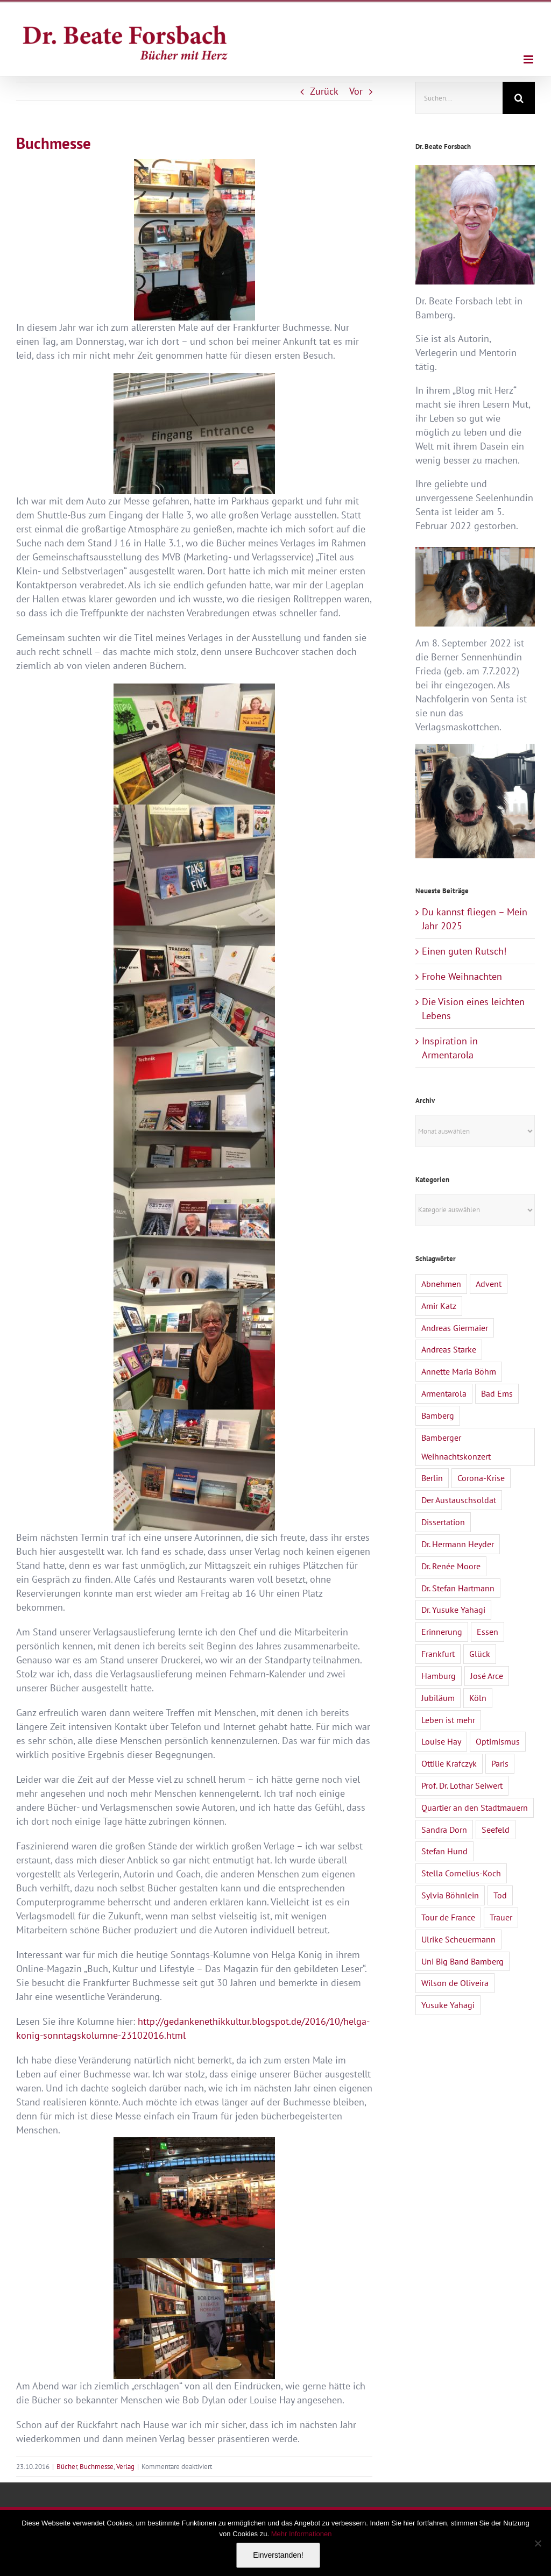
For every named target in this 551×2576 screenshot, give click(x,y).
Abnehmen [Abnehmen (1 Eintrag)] (441, 1283)
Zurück (324, 91)
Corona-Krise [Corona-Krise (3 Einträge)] (481, 1477)
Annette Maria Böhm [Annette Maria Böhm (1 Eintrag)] (458, 1371)
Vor (356, 91)
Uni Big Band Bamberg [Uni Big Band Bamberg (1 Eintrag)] (462, 1961)
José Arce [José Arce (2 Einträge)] (486, 1675)
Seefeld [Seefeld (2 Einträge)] (496, 1829)
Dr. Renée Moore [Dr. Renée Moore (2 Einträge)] (451, 1566)
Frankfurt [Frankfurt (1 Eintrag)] (438, 1653)
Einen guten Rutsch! (464, 951)
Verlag (125, 2466)
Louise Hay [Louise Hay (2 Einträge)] (441, 1741)
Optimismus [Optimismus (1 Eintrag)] (498, 1741)
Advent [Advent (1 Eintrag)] (488, 1283)
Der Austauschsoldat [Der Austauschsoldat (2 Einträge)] (458, 1500)
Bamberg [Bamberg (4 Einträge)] (437, 1415)
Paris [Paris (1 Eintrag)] (499, 1763)
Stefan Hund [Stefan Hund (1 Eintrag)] (444, 1851)
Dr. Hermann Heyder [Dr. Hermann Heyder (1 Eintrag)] (457, 1544)
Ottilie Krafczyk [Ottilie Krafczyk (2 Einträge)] (449, 1763)
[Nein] (537, 2543)
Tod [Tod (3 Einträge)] (500, 1895)
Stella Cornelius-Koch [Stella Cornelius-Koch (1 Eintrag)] (461, 1873)
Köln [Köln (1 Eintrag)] (477, 1697)
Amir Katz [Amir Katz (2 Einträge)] (438, 1305)
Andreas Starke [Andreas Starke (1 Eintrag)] (448, 1349)
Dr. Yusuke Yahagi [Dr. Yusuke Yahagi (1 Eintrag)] (453, 1609)
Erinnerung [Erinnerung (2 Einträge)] (441, 1631)
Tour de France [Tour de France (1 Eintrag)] (448, 1917)
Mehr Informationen (301, 2534)
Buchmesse (97, 2466)
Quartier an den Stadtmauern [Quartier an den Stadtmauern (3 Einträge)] (474, 1807)
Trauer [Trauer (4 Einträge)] (501, 1917)
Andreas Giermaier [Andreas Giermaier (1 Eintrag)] (454, 1327)
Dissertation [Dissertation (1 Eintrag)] (443, 1522)
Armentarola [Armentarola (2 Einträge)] (444, 1393)
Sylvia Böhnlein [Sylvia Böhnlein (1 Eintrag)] (450, 1895)
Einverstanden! (278, 2555)
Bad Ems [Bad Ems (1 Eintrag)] (497, 1393)
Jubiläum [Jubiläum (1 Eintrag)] (438, 1697)
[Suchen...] (459, 98)
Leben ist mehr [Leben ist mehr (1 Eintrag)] (448, 1719)
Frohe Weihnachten (462, 976)
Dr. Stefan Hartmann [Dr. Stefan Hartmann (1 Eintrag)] (458, 1588)
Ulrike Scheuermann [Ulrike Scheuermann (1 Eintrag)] (458, 1939)
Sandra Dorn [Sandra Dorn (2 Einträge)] (444, 1829)
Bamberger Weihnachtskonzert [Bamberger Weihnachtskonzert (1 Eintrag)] (456, 1447)
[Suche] (519, 98)
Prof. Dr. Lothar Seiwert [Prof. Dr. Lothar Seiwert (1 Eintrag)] (462, 1785)
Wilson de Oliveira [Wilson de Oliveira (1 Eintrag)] (455, 1982)
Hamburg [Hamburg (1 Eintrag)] (438, 1675)
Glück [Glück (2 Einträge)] (479, 1653)
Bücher (66, 2466)
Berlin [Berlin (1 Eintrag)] (432, 1477)
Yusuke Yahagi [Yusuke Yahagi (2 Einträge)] (448, 2004)
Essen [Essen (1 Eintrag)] (487, 1631)
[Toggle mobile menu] (529, 59)
